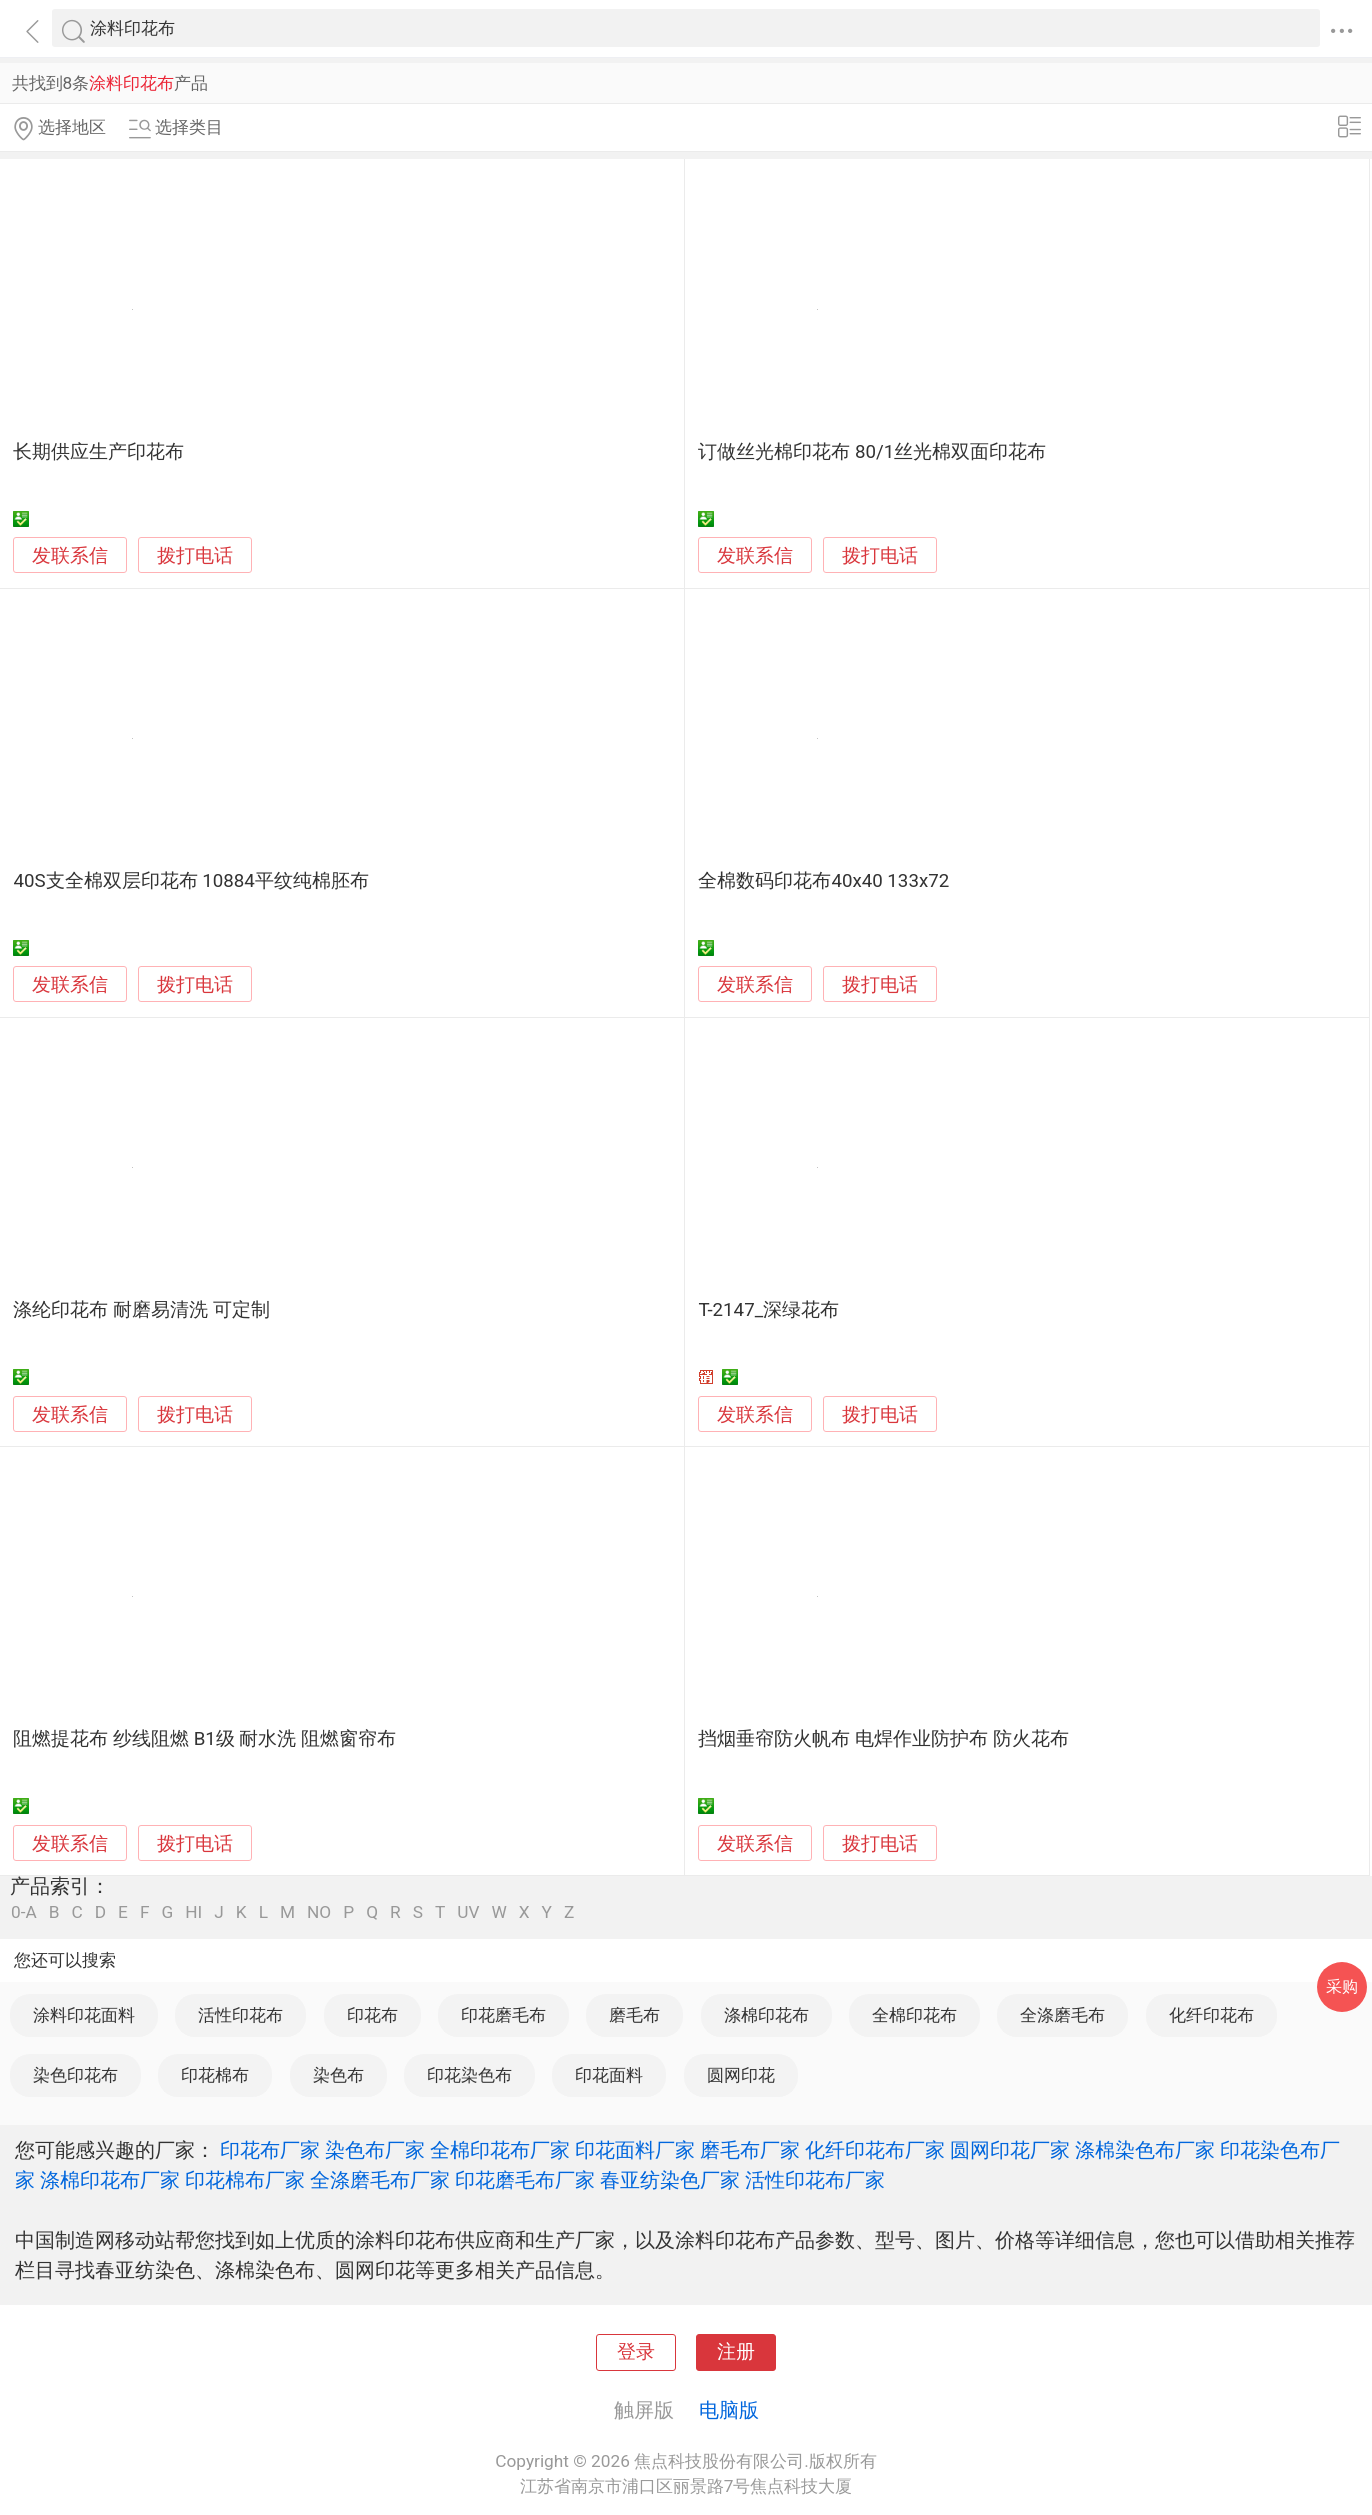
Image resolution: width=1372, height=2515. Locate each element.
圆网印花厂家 (1010, 2150)
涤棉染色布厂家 (1145, 2150)
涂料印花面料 (84, 2015)
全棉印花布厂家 (500, 2150)
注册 (736, 2352)
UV (468, 1912)
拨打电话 (195, 555)
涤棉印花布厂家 (110, 2180)
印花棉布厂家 (245, 2180)
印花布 (372, 2015)
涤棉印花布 (766, 2015)
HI (193, 1912)
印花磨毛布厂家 (525, 2180)
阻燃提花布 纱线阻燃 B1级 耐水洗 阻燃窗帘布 (204, 1739)
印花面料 (609, 2075)
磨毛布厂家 (750, 2150)
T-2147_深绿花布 (768, 1310)
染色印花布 (75, 2075)
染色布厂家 (375, 2150)
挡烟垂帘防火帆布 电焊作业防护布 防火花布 (883, 1739)
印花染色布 (469, 2075)
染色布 (338, 2075)
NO (319, 1912)
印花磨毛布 (503, 2015)
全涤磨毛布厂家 (380, 2180)
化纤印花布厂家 (875, 2150)
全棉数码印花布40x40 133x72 (823, 881)
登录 (636, 2352)
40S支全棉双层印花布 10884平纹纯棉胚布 (190, 881)
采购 (1342, 1986)
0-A (24, 1912)
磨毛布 (634, 2015)
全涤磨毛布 (1062, 2015)
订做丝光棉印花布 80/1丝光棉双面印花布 (872, 452)
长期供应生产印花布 (98, 452)
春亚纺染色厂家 (670, 2180)
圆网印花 (741, 2075)
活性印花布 (240, 2015)
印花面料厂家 (635, 2150)
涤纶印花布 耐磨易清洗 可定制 (141, 1310)
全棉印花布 (914, 2015)
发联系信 (70, 556)
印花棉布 (215, 2075)
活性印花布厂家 (815, 2180)
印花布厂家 (270, 2150)
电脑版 (729, 2410)
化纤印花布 (1211, 2015)
